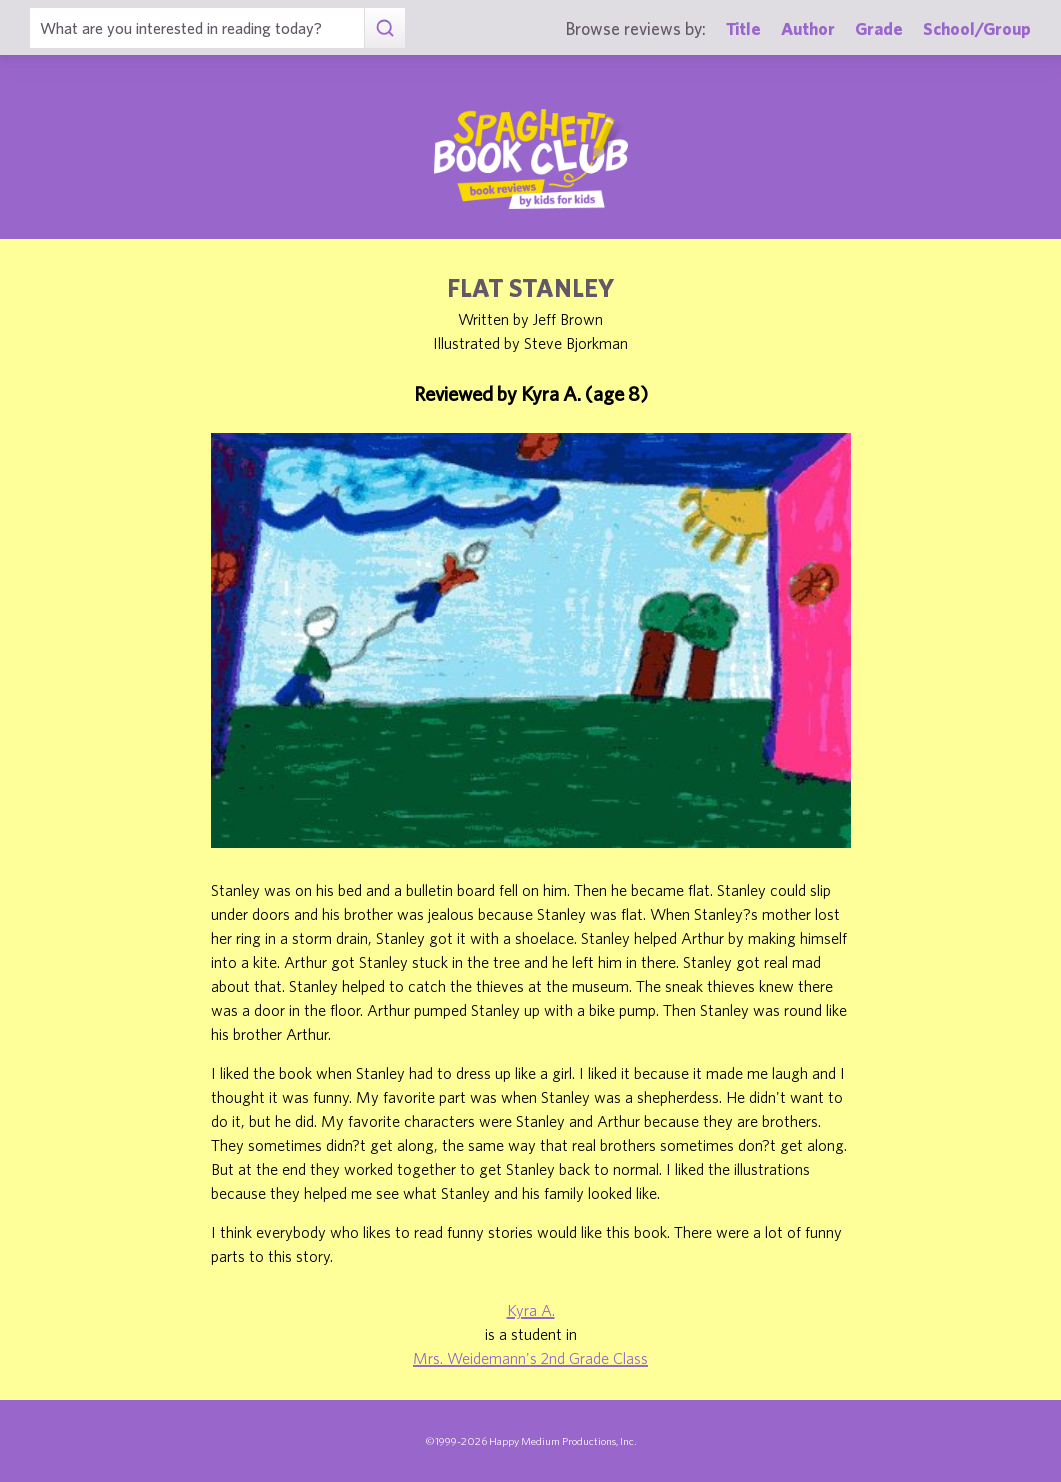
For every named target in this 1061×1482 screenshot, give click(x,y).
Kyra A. (531, 1310)
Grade (879, 28)
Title (743, 28)
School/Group (977, 28)
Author (808, 28)
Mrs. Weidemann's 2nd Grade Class (530, 1358)
